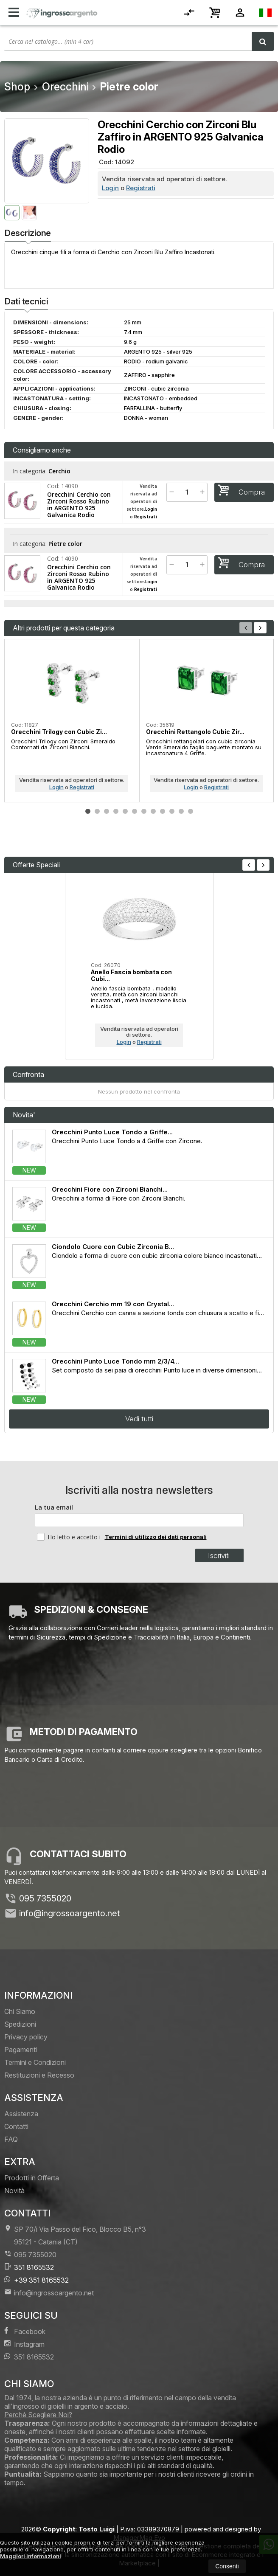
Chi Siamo (19, 2011)
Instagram (24, 2344)
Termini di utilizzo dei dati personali (156, 1536)
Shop (17, 86)
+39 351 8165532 (36, 2279)
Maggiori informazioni (30, 2556)
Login (110, 188)
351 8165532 (29, 2267)
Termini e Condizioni (35, 2062)
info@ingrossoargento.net (69, 1913)
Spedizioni (20, 2024)
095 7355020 (45, 1898)
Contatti (16, 2126)
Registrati (140, 188)
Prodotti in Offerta (31, 2178)
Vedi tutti (139, 1419)
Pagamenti (20, 2049)
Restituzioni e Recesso (39, 2075)
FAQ (11, 2139)
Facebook (24, 2331)
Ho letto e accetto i (69, 1537)
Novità (14, 2190)
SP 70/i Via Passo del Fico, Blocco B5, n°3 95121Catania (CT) (75, 2235)
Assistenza (21, 2113)
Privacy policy (26, 2037)
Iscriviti (219, 1555)
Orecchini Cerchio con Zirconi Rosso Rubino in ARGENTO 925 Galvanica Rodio (79, 504)
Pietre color (65, 544)
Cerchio (59, 471)
